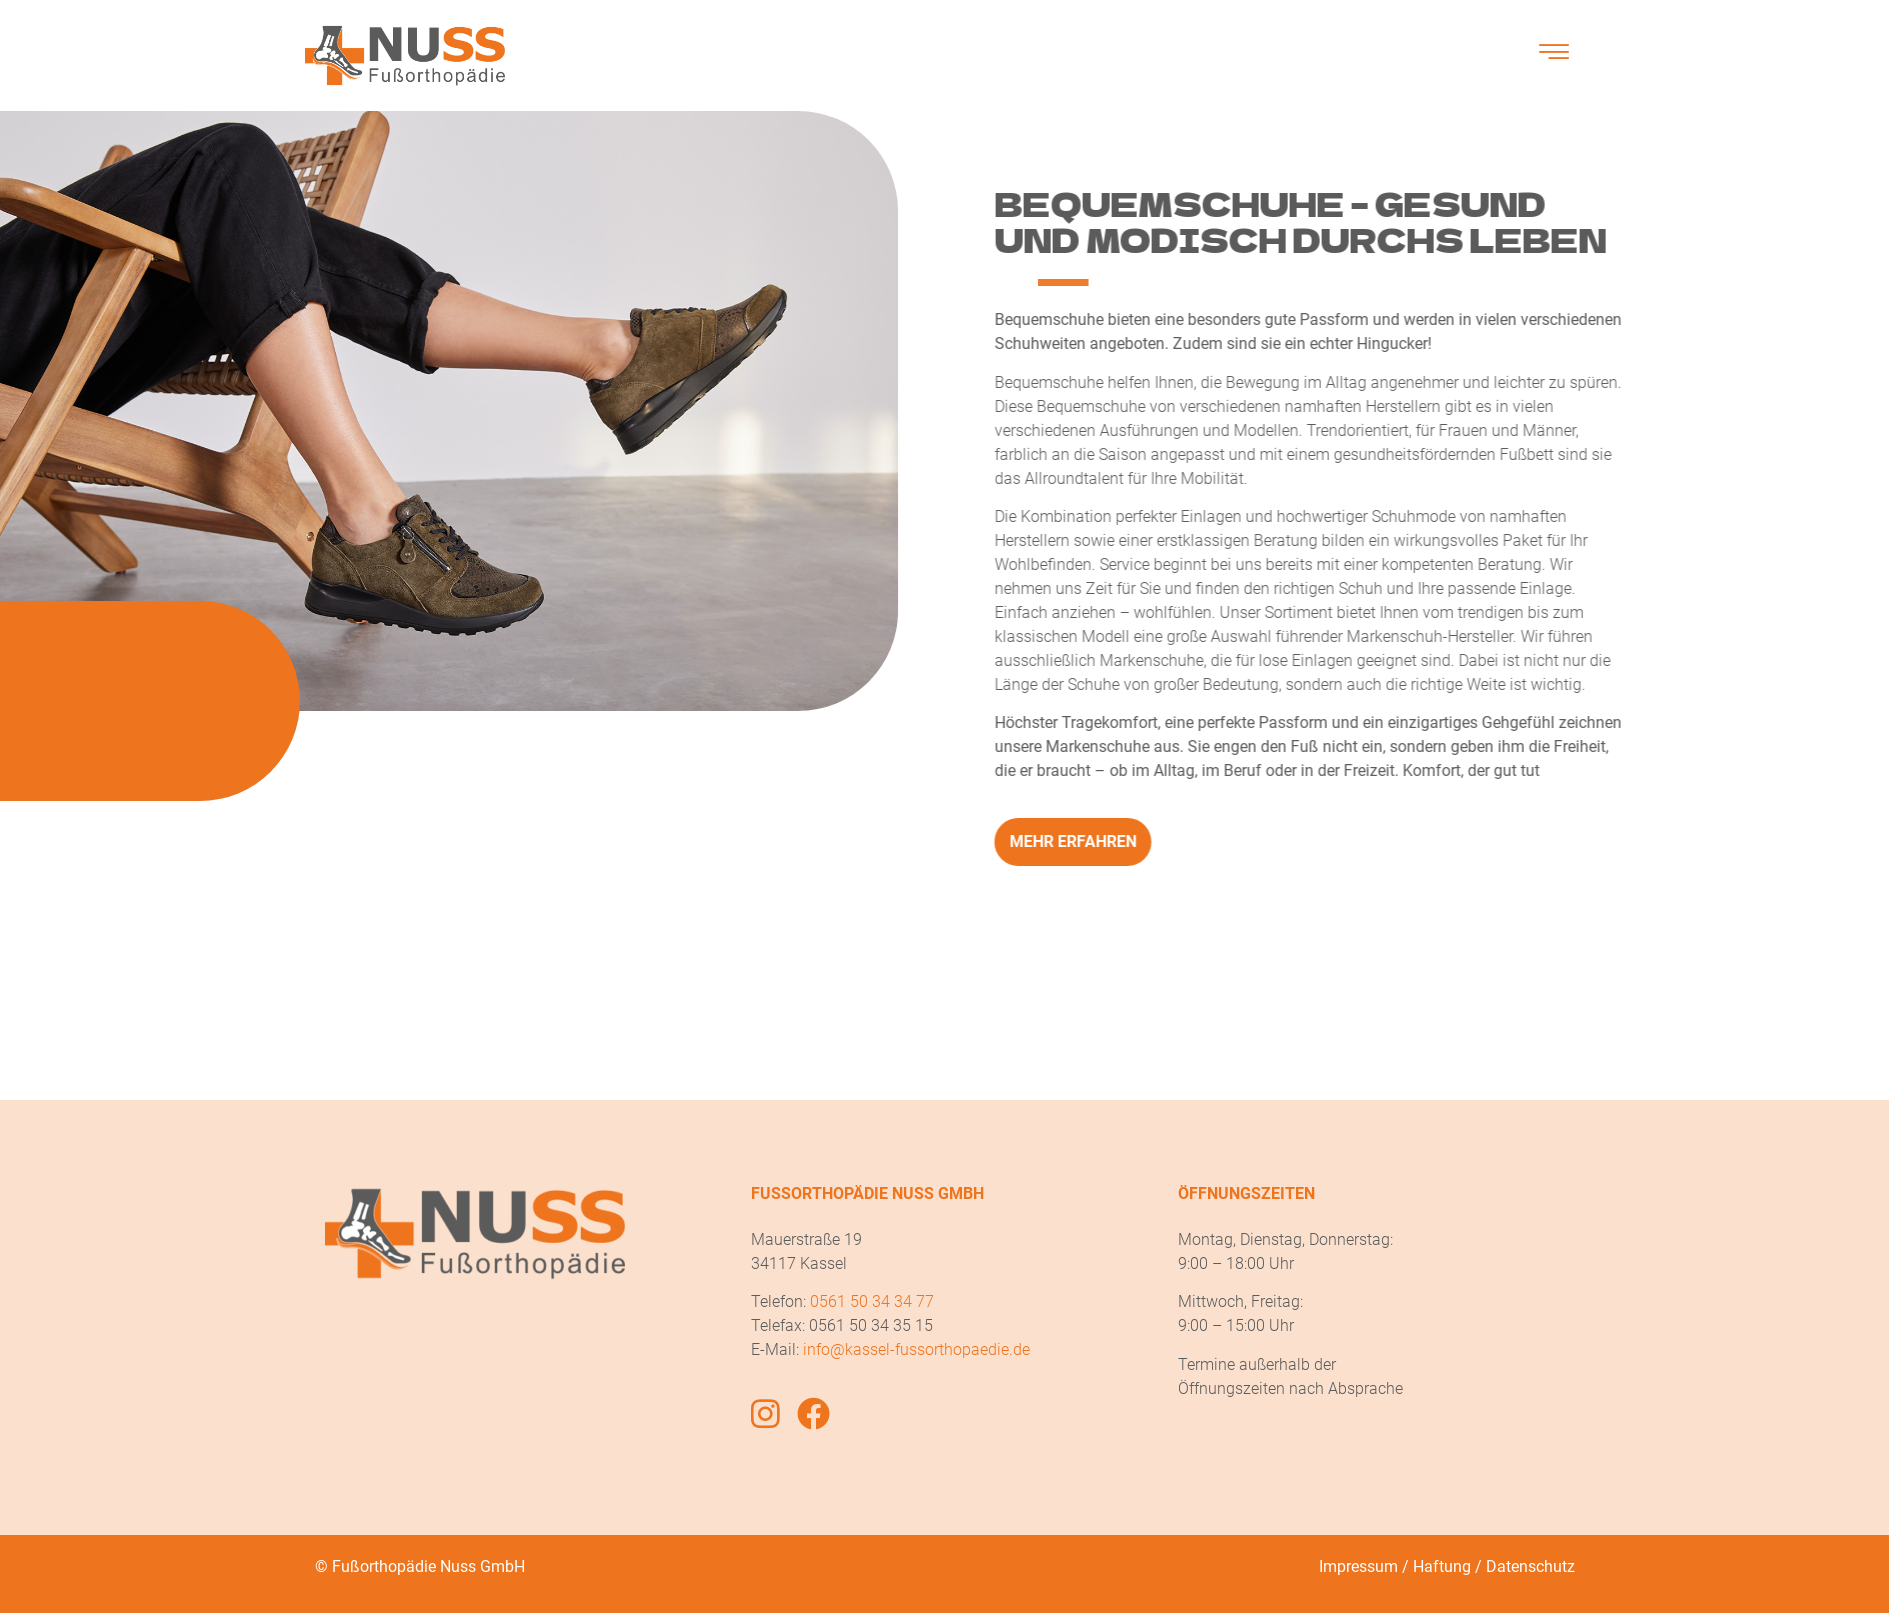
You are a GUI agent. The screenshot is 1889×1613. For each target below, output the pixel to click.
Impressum (1358, 1566)
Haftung (1442, 1566)
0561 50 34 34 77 (872, 1301)
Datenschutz (1530, 1566)
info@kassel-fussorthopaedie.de (916, 1349)
